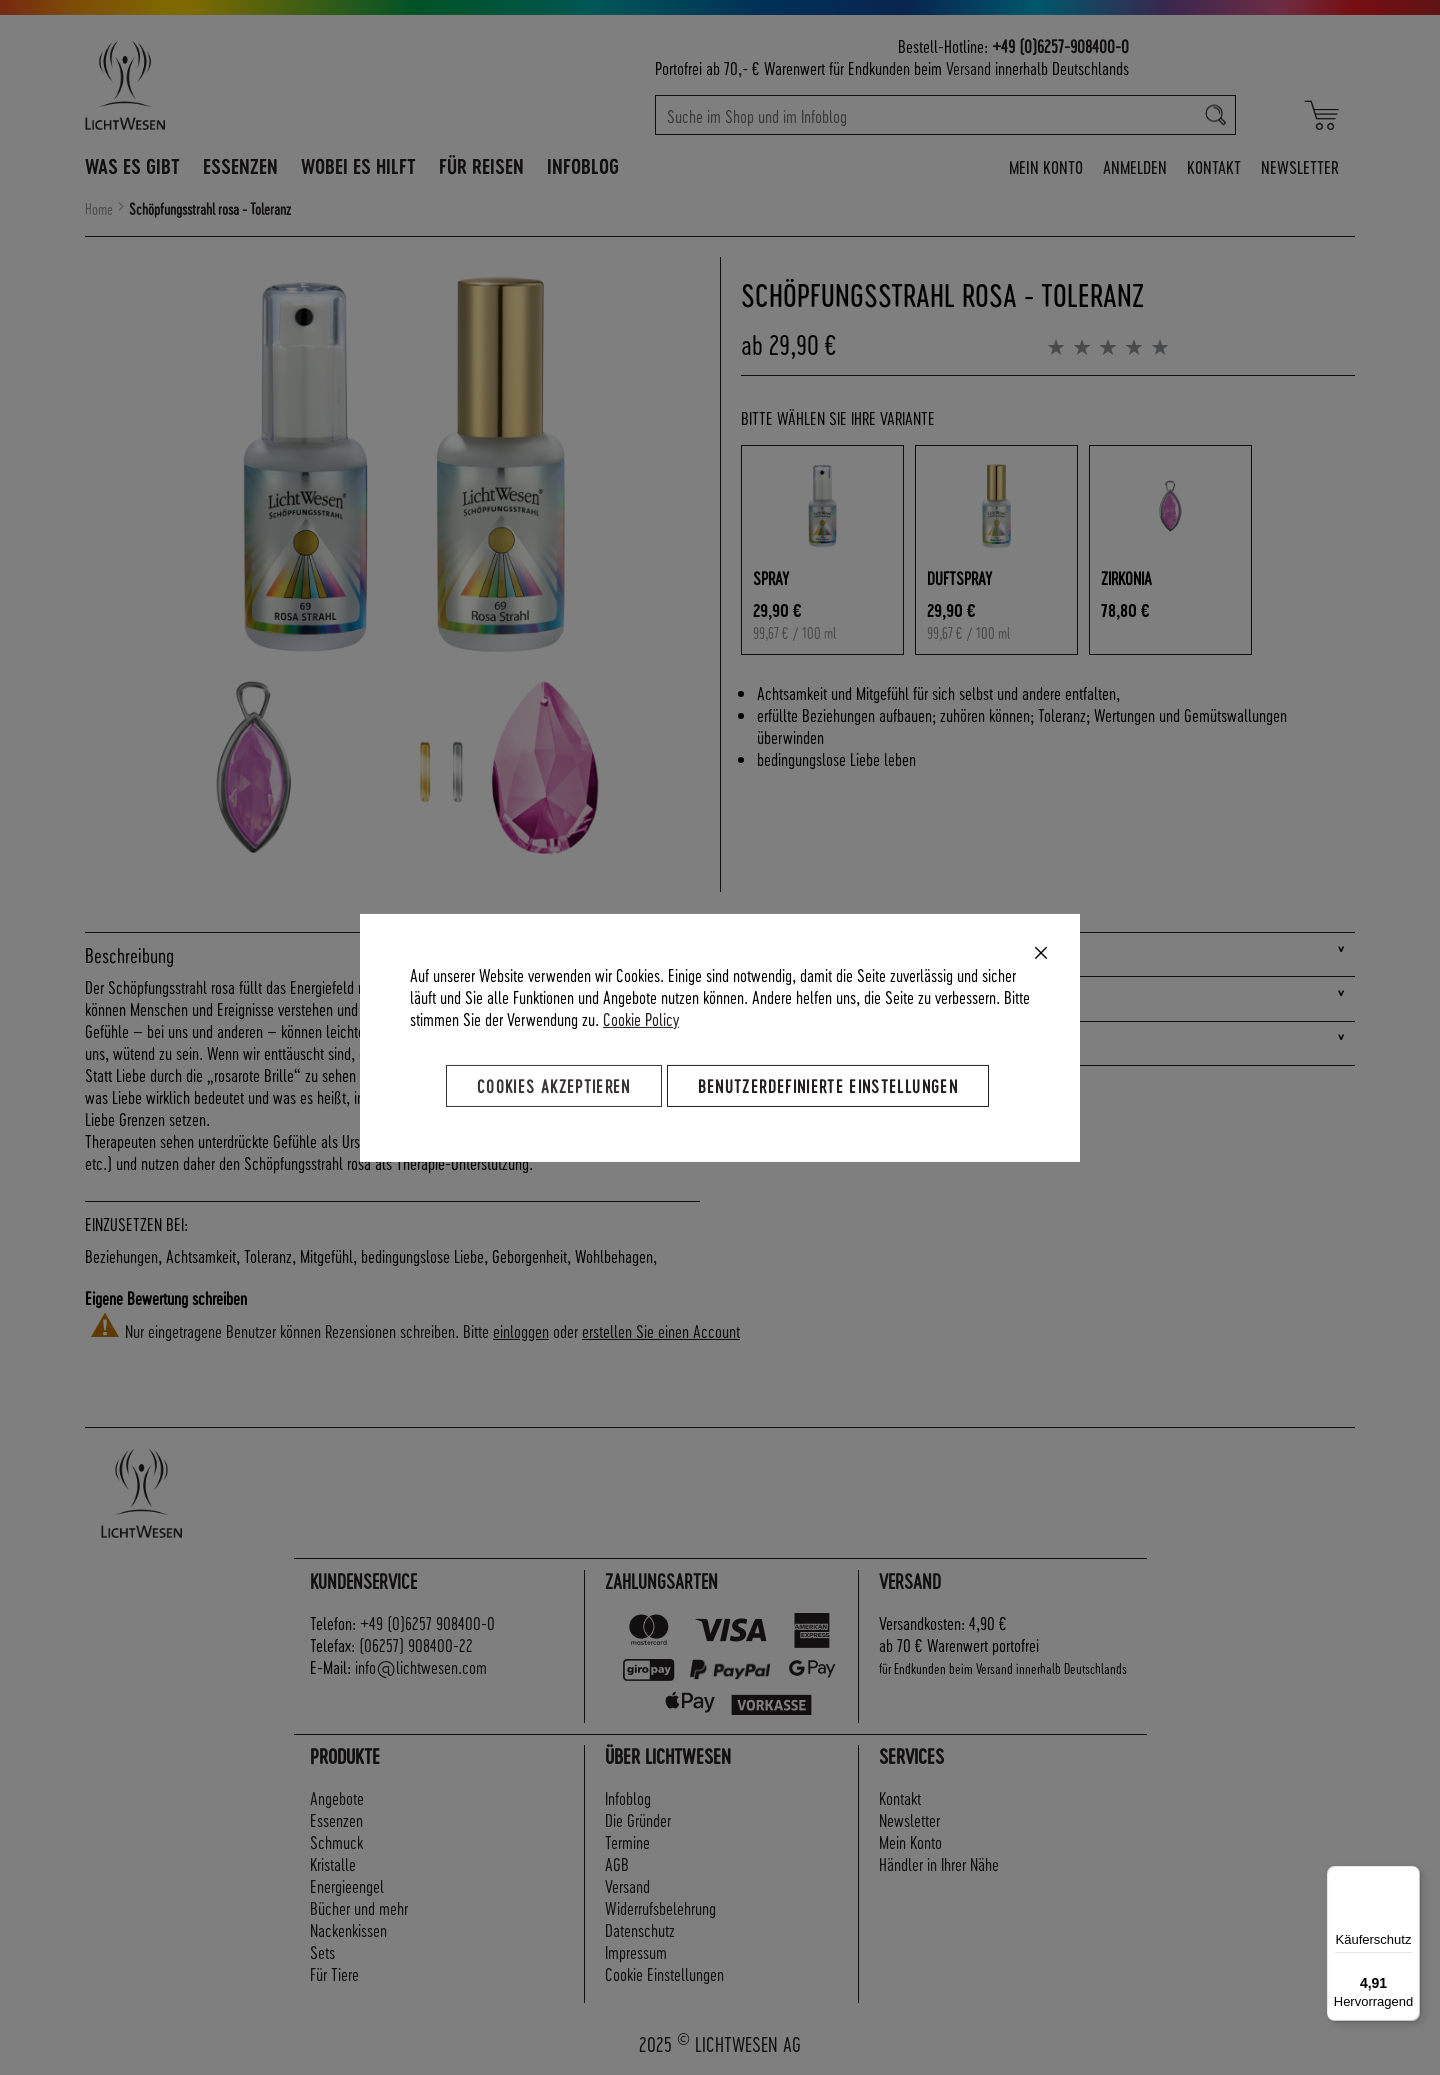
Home (99, 209)
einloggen (521, 1330)
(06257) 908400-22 (416, 1644)
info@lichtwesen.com (421, 1666)
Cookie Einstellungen (664, 1973)
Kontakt (1214, 166)
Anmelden (1135, 166)
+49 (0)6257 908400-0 (427, 1622)
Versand (968, 67)
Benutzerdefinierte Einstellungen (828, 1084)
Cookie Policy (641, 1017)
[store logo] (212, 85)
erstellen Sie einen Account (661, 1330)
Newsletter (1300, 166)
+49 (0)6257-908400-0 (1060, 45)
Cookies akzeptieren (554, 1084)
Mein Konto (1046, 166)
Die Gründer (638, 1819)
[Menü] (1408, 1878)
